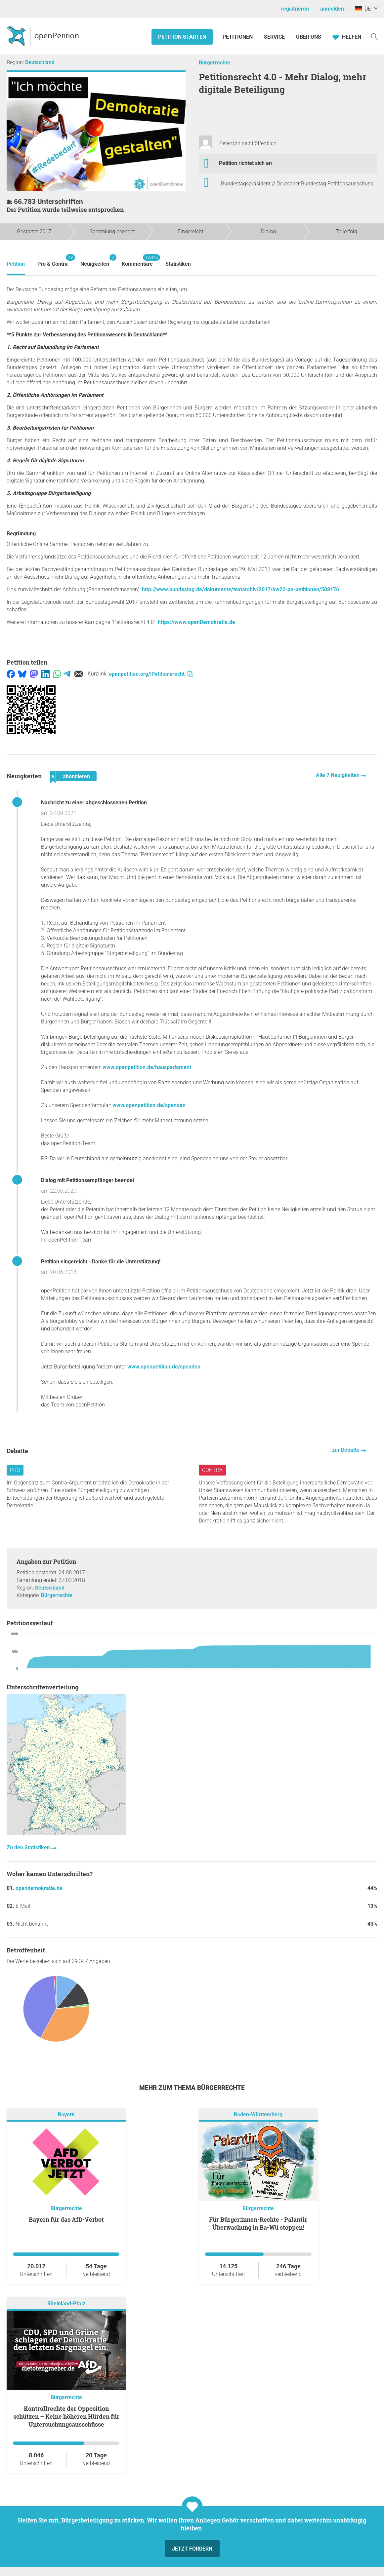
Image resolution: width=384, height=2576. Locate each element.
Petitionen (238, 37)
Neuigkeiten (94, 260)
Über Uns (308, 37)
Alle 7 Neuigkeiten (338, 775)
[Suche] (374, 36)
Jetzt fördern (192, 2549)
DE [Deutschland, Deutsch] (363, 9)
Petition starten (182, 37)
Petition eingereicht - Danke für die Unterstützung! (100, 1261)
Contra (212, 1470)
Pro (15, 1470)
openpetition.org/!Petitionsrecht (151, 674)
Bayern (66, 2115)
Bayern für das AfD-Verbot (66, 2219)
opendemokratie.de (39, 1888)
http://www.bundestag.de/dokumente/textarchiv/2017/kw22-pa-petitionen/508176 (240, 589)
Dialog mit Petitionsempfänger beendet (87, 1180)
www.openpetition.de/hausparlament (147, 1067)
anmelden (332, 9)
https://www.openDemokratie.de (196, 622)
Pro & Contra (52, 260)
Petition (16, 264)
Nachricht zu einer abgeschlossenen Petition (94, 802)
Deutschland (40, 62)
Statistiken (178, 264)
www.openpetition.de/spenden (149, 1105)
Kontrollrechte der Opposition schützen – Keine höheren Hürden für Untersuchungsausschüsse (66, 2416)
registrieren (295, 9)
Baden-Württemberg (258, 2115)
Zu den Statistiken (29, 1847)
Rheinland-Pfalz (66, 2304)
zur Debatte (346, 1450)
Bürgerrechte (214, 62)
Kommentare (137, 260)
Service (274, 37)
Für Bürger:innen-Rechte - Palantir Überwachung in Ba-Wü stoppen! (258, 2223)
